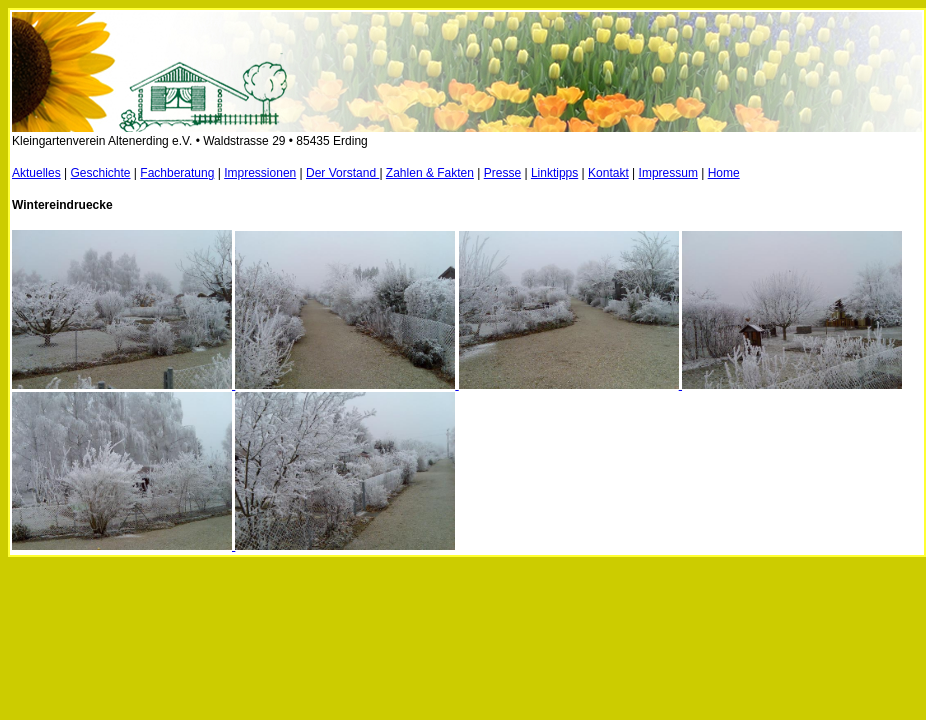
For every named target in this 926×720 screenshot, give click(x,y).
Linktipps (554, 173)
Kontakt (608, 173)
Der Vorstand (342, 173)
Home (724, 173)
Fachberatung (177, 173)
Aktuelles (36, 173)
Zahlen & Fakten (430, 173)
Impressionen (260, 173)
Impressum (668, 173)
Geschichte (101, 173)
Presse (502, 173)
